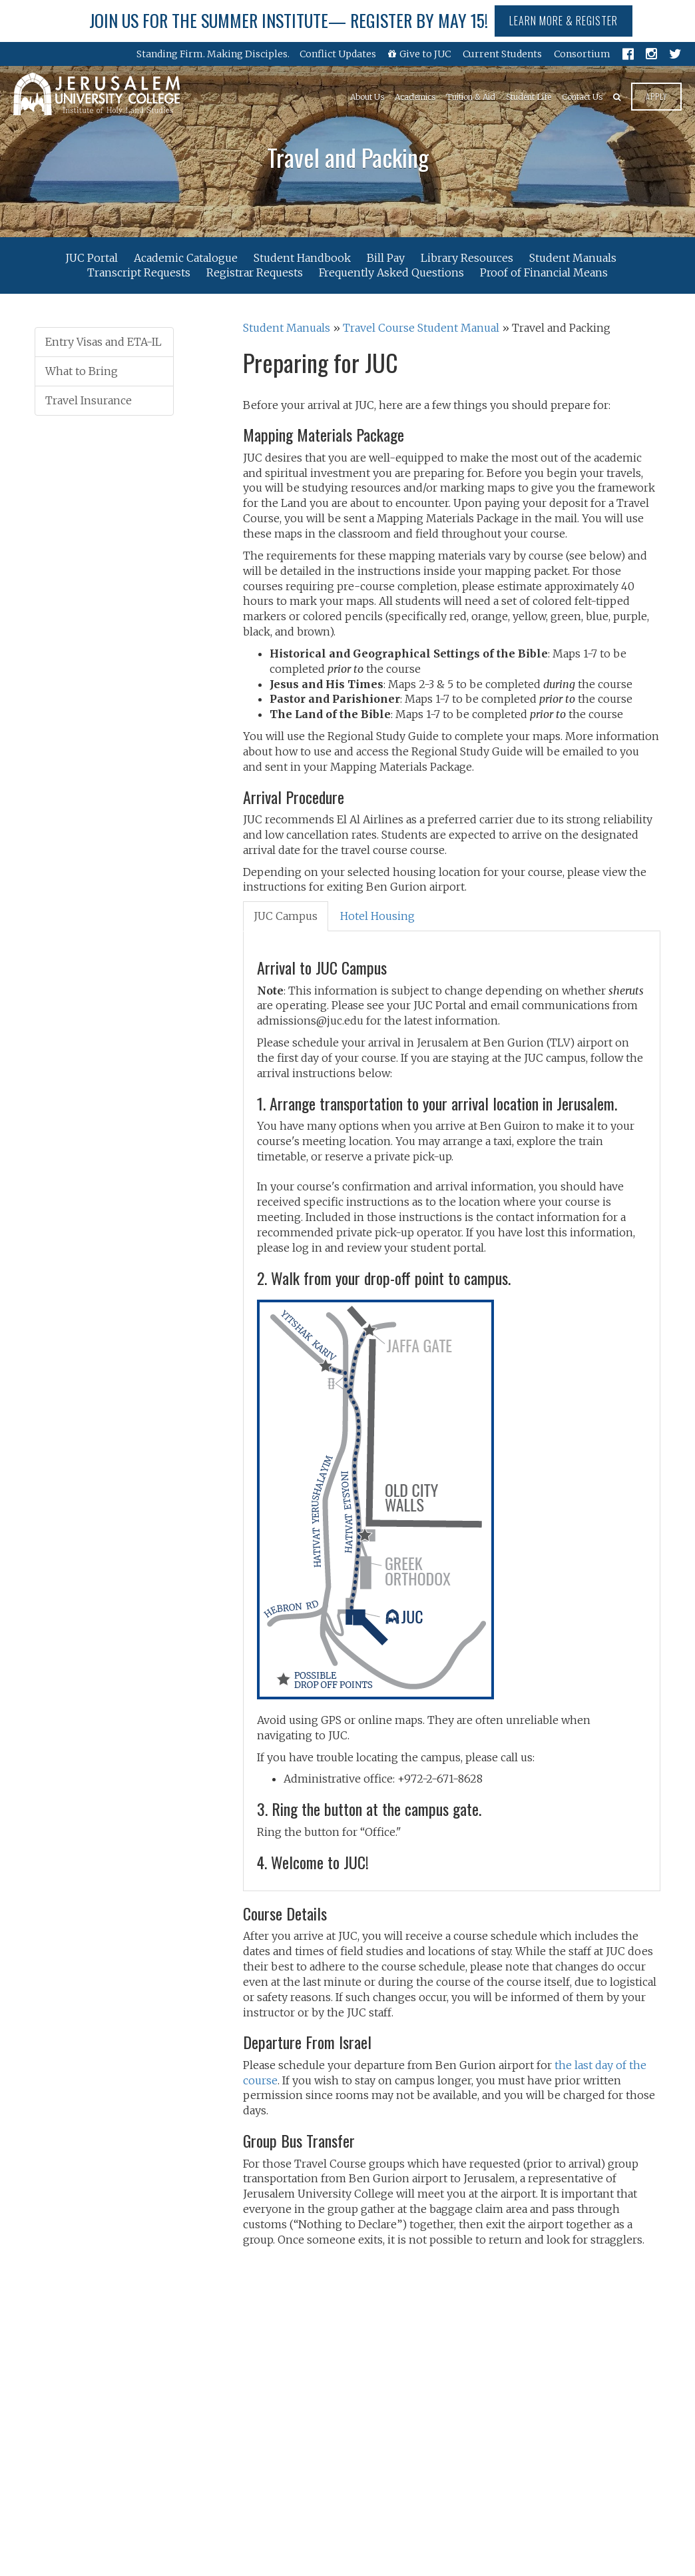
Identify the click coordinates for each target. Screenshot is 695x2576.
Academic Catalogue (186, 257)
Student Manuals (572, 257)
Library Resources (467, 257)
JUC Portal (91, 257)
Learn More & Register (563, 21)
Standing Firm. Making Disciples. (213, 54)
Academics (415, 97)
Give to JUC (419, 54)
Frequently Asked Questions (391, 272)
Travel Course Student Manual (421, 327)
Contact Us (582, 97)
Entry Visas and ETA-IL (103, 341)
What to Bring (81, 371)
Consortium (582, 54)
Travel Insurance (88, 400)
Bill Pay (386, 257)
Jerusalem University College (96, 94)
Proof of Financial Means (544, 272)
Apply (656, 96)
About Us (367, 97)
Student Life (528, 97)
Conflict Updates (338, 54)
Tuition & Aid (470, 97)
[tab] (285, 916)
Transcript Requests (138, 272)
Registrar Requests (254, 272)
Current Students (502, 54)
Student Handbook (302, 257)
